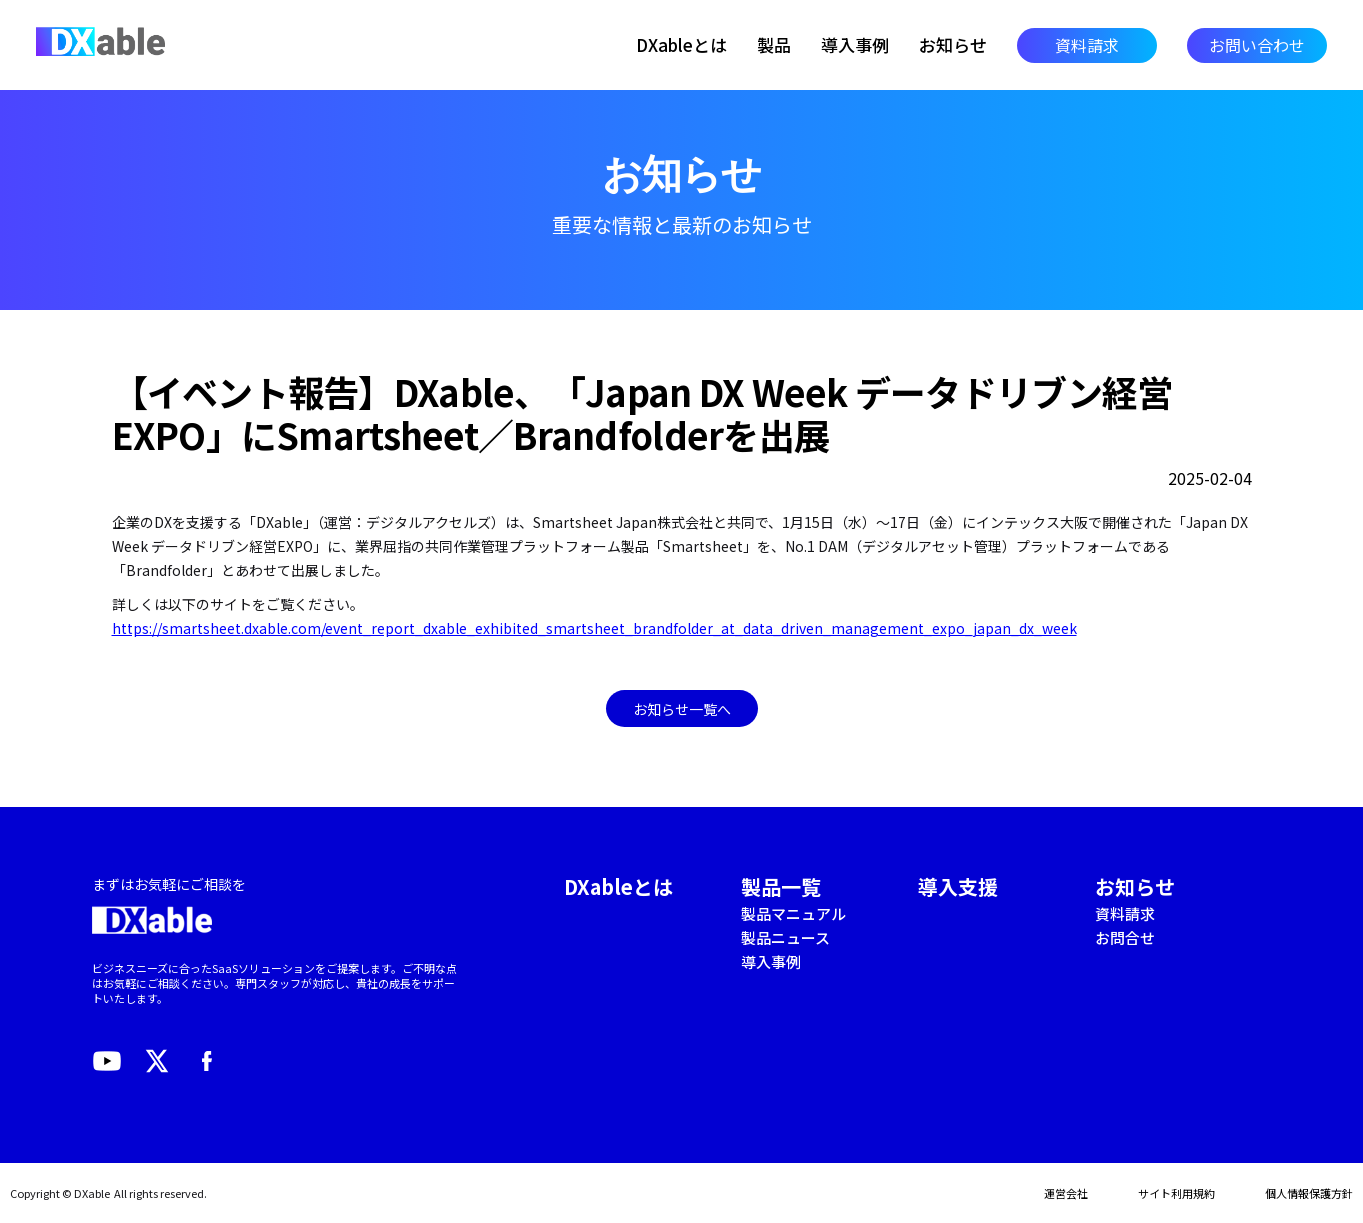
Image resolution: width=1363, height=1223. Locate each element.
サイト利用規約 (1176, 1193)
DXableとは (681, 45)
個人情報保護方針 (1309, 1193)
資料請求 (1087, 45)
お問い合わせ (1257, 45)
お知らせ (953, 45)
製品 (774, 45)
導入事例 (855, 45)
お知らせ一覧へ (682, 709)
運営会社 (1066, 1193)
